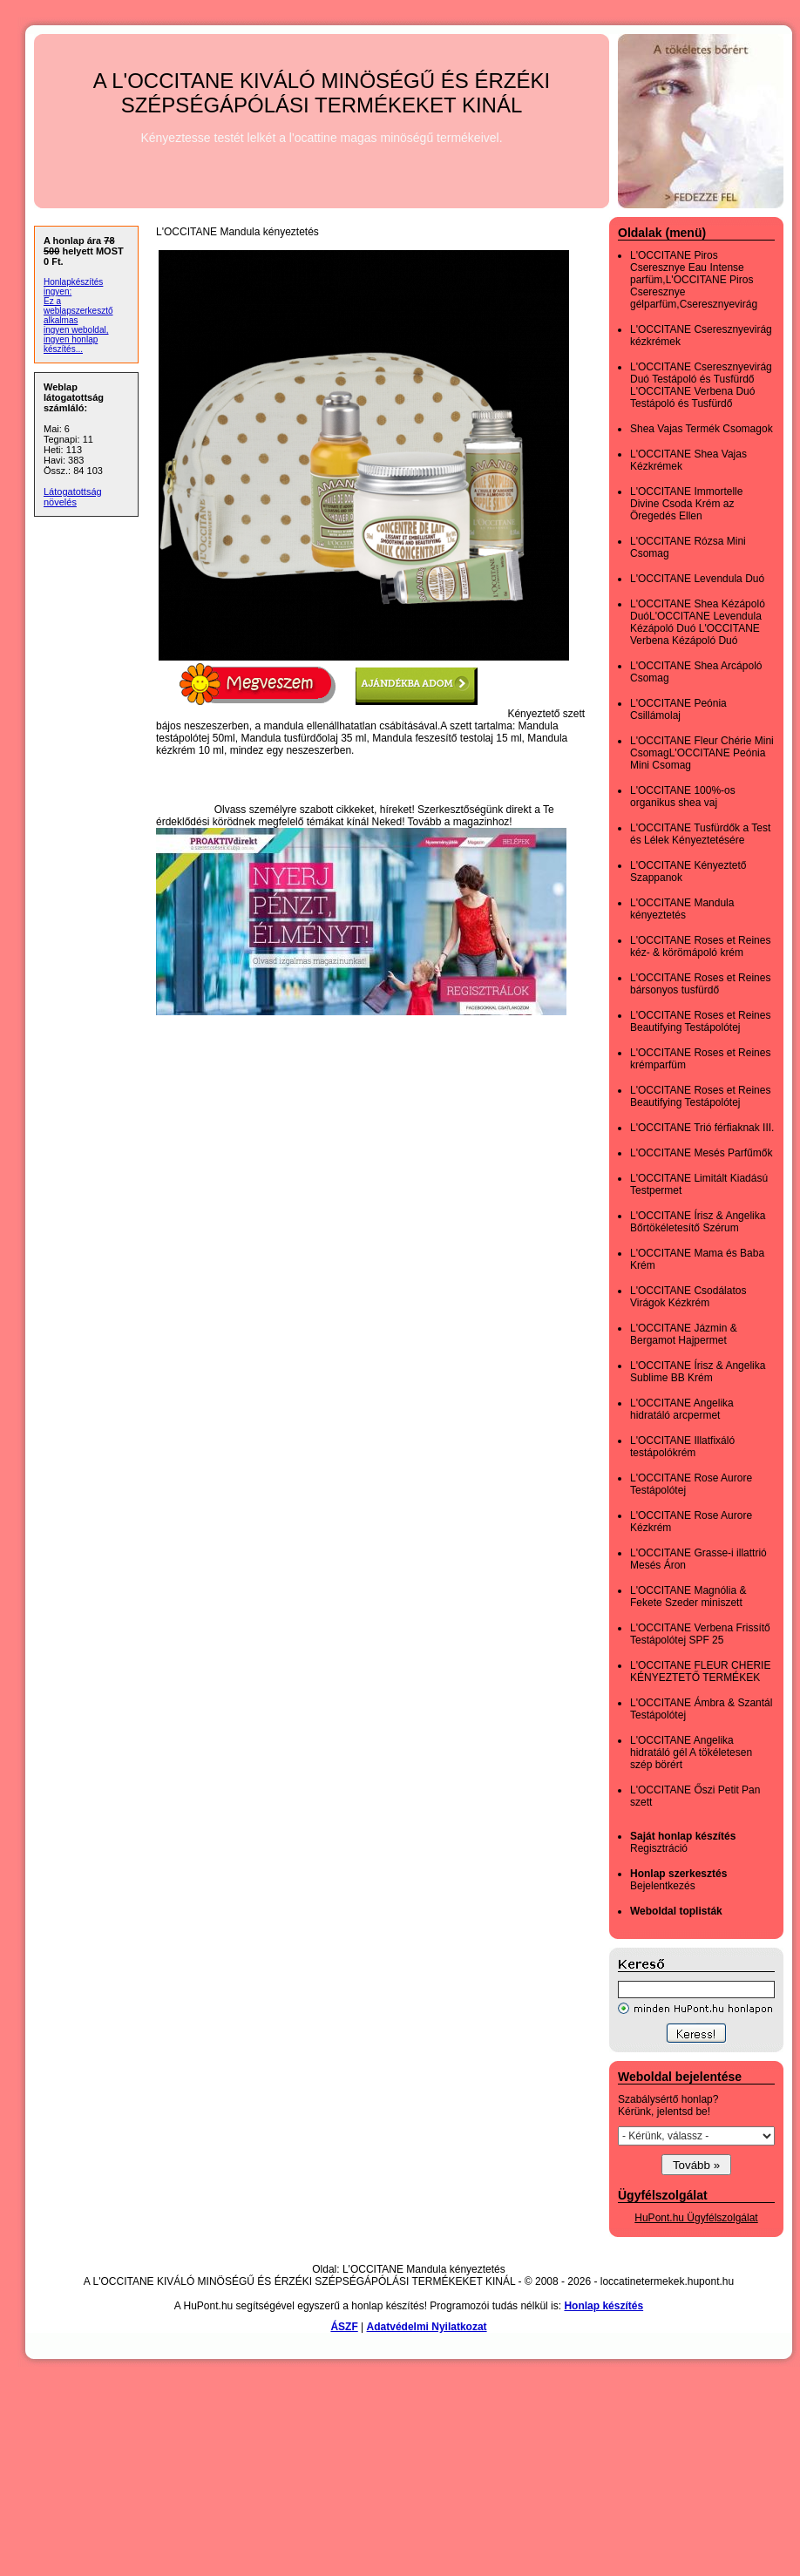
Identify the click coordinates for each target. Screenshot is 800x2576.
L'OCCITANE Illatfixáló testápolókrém (682, 1446)
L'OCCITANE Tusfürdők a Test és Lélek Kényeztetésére (700, 834)
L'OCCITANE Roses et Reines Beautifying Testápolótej (700, 1021)
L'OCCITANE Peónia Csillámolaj (678, 709)
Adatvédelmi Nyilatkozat (427, 2327)
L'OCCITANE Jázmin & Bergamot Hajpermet (683, 1334)
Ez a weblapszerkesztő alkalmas (78, 310)
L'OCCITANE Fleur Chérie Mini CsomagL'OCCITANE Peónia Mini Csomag (702, 753)
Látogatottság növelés (73, 496)
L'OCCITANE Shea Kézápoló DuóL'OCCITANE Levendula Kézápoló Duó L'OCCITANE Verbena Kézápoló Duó (697, 622)
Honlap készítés (603, 2306)
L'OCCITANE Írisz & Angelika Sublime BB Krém (697, 1371)
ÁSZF (343, 2327)
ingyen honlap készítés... (71, 344)
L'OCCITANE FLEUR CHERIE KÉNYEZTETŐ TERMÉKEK (700, 1671)
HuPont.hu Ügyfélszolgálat (695, 2218)
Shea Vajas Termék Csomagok (701, 429)
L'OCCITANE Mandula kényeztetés (682, 909)
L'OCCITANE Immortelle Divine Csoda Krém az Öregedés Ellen (686, 503)
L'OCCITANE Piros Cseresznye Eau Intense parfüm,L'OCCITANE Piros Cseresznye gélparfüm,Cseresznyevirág (693, 279)
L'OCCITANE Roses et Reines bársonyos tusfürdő (700, 984)
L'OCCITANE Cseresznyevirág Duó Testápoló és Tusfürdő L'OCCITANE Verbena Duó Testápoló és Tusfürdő (701, 385)
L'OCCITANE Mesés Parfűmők (701, 1153)
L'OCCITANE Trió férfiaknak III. (702, 1128)
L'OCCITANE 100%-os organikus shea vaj (683, 796)
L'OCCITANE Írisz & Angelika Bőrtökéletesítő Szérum (697, 1222)
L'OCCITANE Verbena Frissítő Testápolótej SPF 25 (700, 1634)
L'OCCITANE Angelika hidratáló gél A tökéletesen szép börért (691, 1752)
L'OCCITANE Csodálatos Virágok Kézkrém (688, 1297)
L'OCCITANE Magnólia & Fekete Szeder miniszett (688, 1596)
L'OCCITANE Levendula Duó (697, 579)
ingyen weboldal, (76, 330)
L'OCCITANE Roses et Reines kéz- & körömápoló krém (700, 946)
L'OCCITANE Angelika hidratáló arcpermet (682, 1409)
